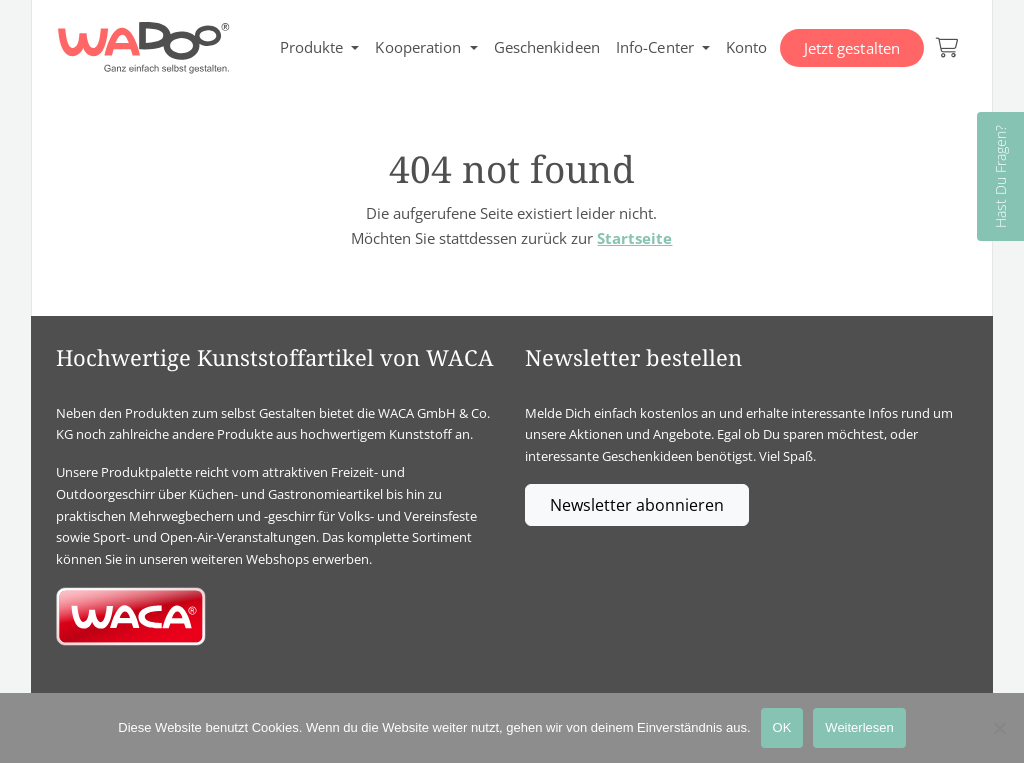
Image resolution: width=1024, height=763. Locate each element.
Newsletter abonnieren (637, 505)
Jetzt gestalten (852, 48)
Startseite (634, 238)
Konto (747, 47)
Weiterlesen (859, 727)
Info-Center (655, 47)
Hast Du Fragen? (1000, 176)
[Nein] (999, 728)
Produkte (312, 47)
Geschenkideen (547, 47)
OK (782, 727)
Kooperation (418, 47)
